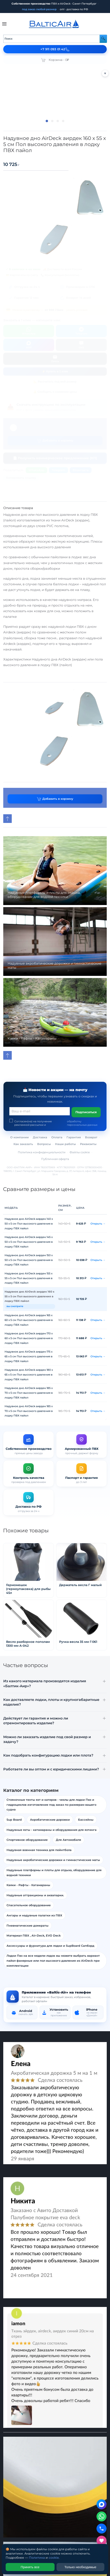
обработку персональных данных (82, 1123)
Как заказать (23, 1144)
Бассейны (85, 1819)
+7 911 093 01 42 (54, 49)
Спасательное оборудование (29, 1905)
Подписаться (86, 1112)
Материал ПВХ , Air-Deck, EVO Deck (34, 1935)
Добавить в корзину (55, 799)
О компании (19, 1137)
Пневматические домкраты (27, 1925)
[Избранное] (102, 2541)
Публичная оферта (55, 1159)
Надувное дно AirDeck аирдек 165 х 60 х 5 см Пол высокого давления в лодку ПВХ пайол (29, 1322)
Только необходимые (80, 2567)
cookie (54, 2557)
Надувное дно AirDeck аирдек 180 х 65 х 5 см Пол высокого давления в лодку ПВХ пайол (29, 1377)
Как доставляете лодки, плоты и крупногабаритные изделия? (51, 1704)
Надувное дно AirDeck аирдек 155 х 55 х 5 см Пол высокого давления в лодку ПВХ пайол (28, 1281)
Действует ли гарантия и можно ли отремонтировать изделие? (35, 1723)
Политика (37, 2557)
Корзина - (55, 60)
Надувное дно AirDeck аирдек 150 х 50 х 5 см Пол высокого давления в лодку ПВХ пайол (29, 1262)
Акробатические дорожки (50, 1819)
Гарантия (74, 1137)
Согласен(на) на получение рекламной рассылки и (55, 1123)
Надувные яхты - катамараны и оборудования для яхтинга (52, 1829)
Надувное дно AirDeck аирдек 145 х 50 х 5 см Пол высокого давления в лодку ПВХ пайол (29, 1244)
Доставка (40, 1137)
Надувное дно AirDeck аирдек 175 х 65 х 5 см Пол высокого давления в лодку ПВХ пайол (28, 1359)
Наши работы (65, 1144)
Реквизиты (88, 1144)
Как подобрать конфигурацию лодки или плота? (48, 1758)
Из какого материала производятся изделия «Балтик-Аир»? (44, 1686)
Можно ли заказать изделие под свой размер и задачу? (47, 1741)
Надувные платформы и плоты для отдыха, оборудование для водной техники (54, 1872)
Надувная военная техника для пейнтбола (39, 1850)
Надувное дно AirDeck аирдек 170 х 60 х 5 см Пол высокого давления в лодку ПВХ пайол (29, 1341)
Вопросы (44, 1144)
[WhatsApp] (102, 2516)
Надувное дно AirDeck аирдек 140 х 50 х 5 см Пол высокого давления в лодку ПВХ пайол (29, 1226)
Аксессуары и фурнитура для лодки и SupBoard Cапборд (50, 1945)
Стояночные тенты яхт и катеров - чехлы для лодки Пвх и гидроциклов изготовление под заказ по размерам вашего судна (51, 1804)
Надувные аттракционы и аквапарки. (35, 1895)
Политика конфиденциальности (41, 1152)
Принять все (30, 2567)
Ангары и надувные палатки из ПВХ (34, 1915)
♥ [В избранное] (105, 73)
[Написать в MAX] (102, 2504)
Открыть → (97, 1226)
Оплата (56, 1137)
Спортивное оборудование (27, 1839)
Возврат (91, 1137)
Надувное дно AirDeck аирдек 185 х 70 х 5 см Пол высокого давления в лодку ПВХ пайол (29, 1395)
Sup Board (14, 1819)
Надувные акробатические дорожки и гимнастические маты (53, 1860)
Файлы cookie (80, 1152)
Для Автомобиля (68, 1839)
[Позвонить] (102, 2529)
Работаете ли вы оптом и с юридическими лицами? (51, 1772)
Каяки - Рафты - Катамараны (28, 1885)
